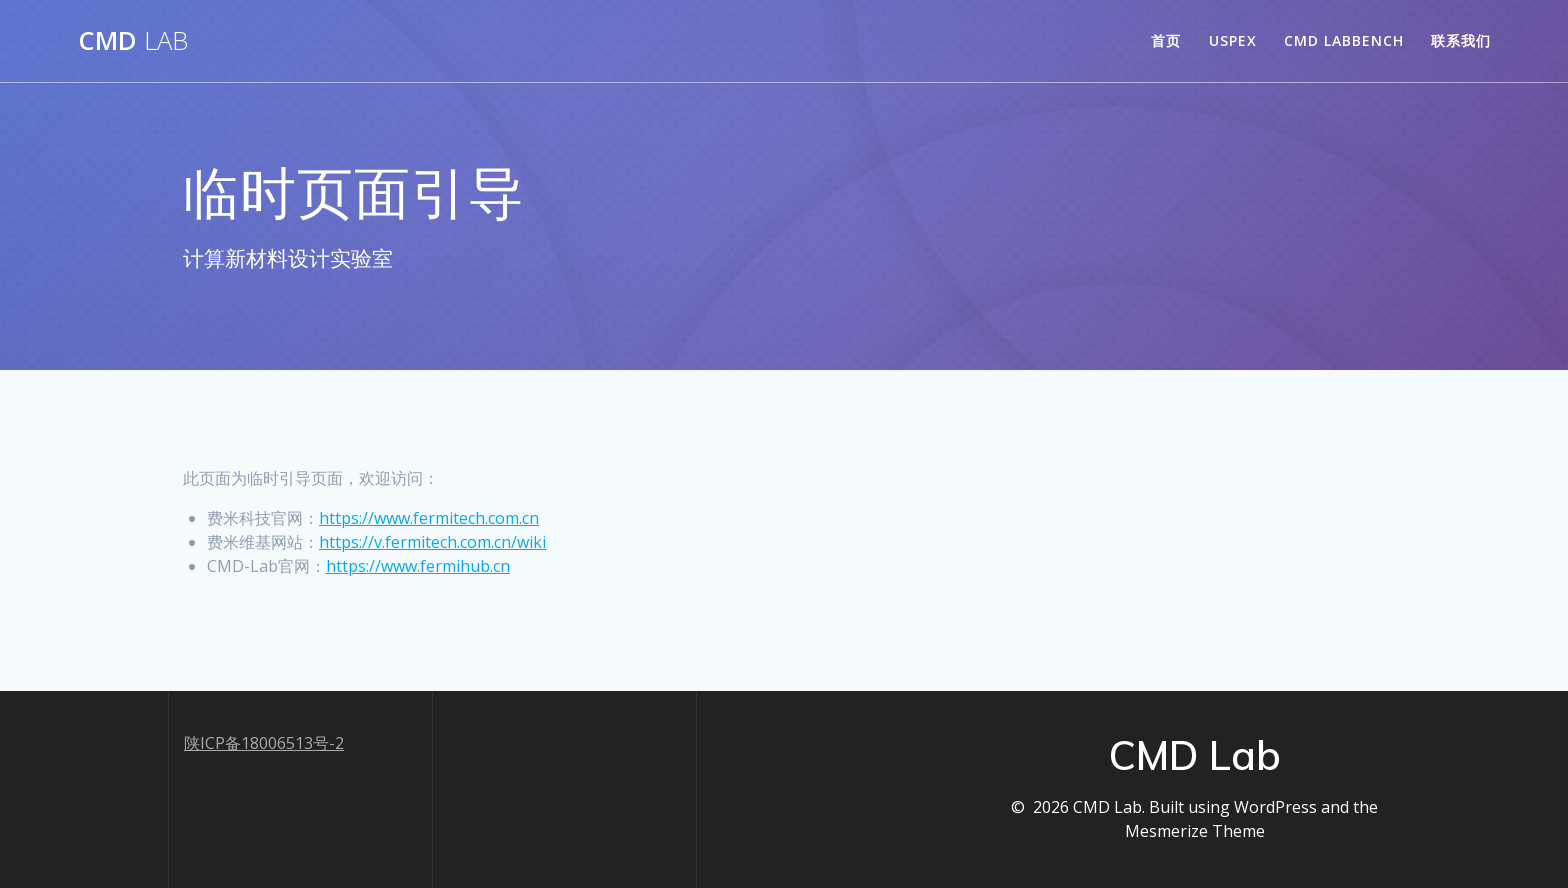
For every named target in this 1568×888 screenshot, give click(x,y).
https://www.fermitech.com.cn (429, 518)
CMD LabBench (1344, 40)
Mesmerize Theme (1195, 831)
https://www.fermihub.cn (418, 566)
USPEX (1233, 40)
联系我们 (1461, 40)
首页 (1166, 40)
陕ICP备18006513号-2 (264, 743)
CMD (133, 41)
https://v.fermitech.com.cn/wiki (432, 542)
